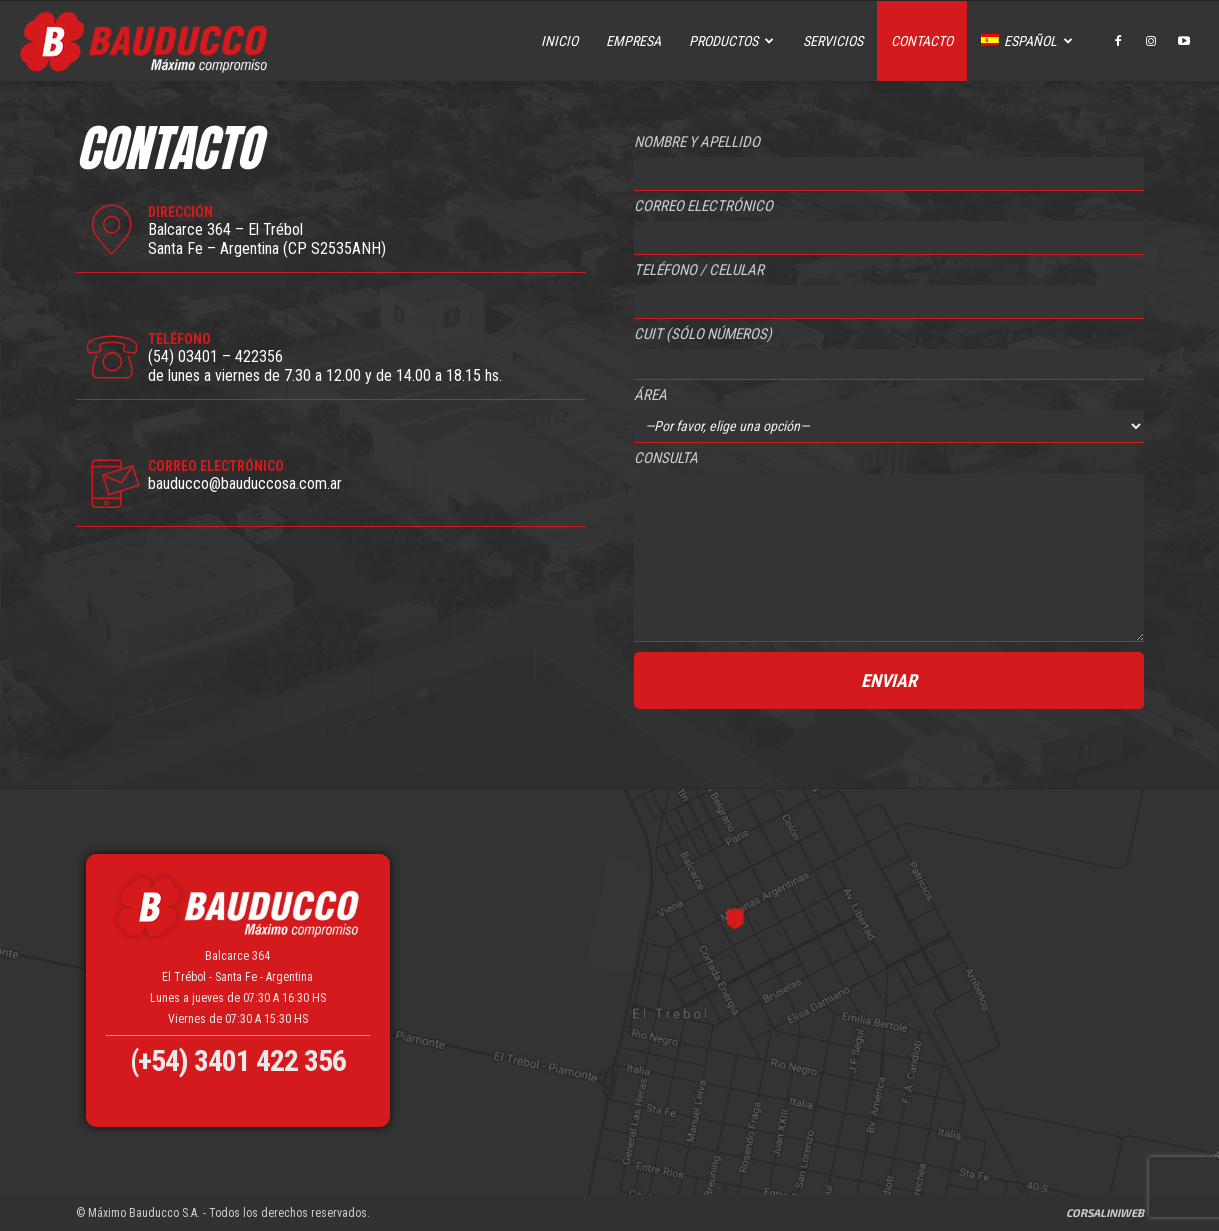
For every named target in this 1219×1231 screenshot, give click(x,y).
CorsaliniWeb (1105, 1212)
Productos (731, 41)
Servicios (833, 41)
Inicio (559, 41)
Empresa (633, 41)
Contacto (922, 41)
